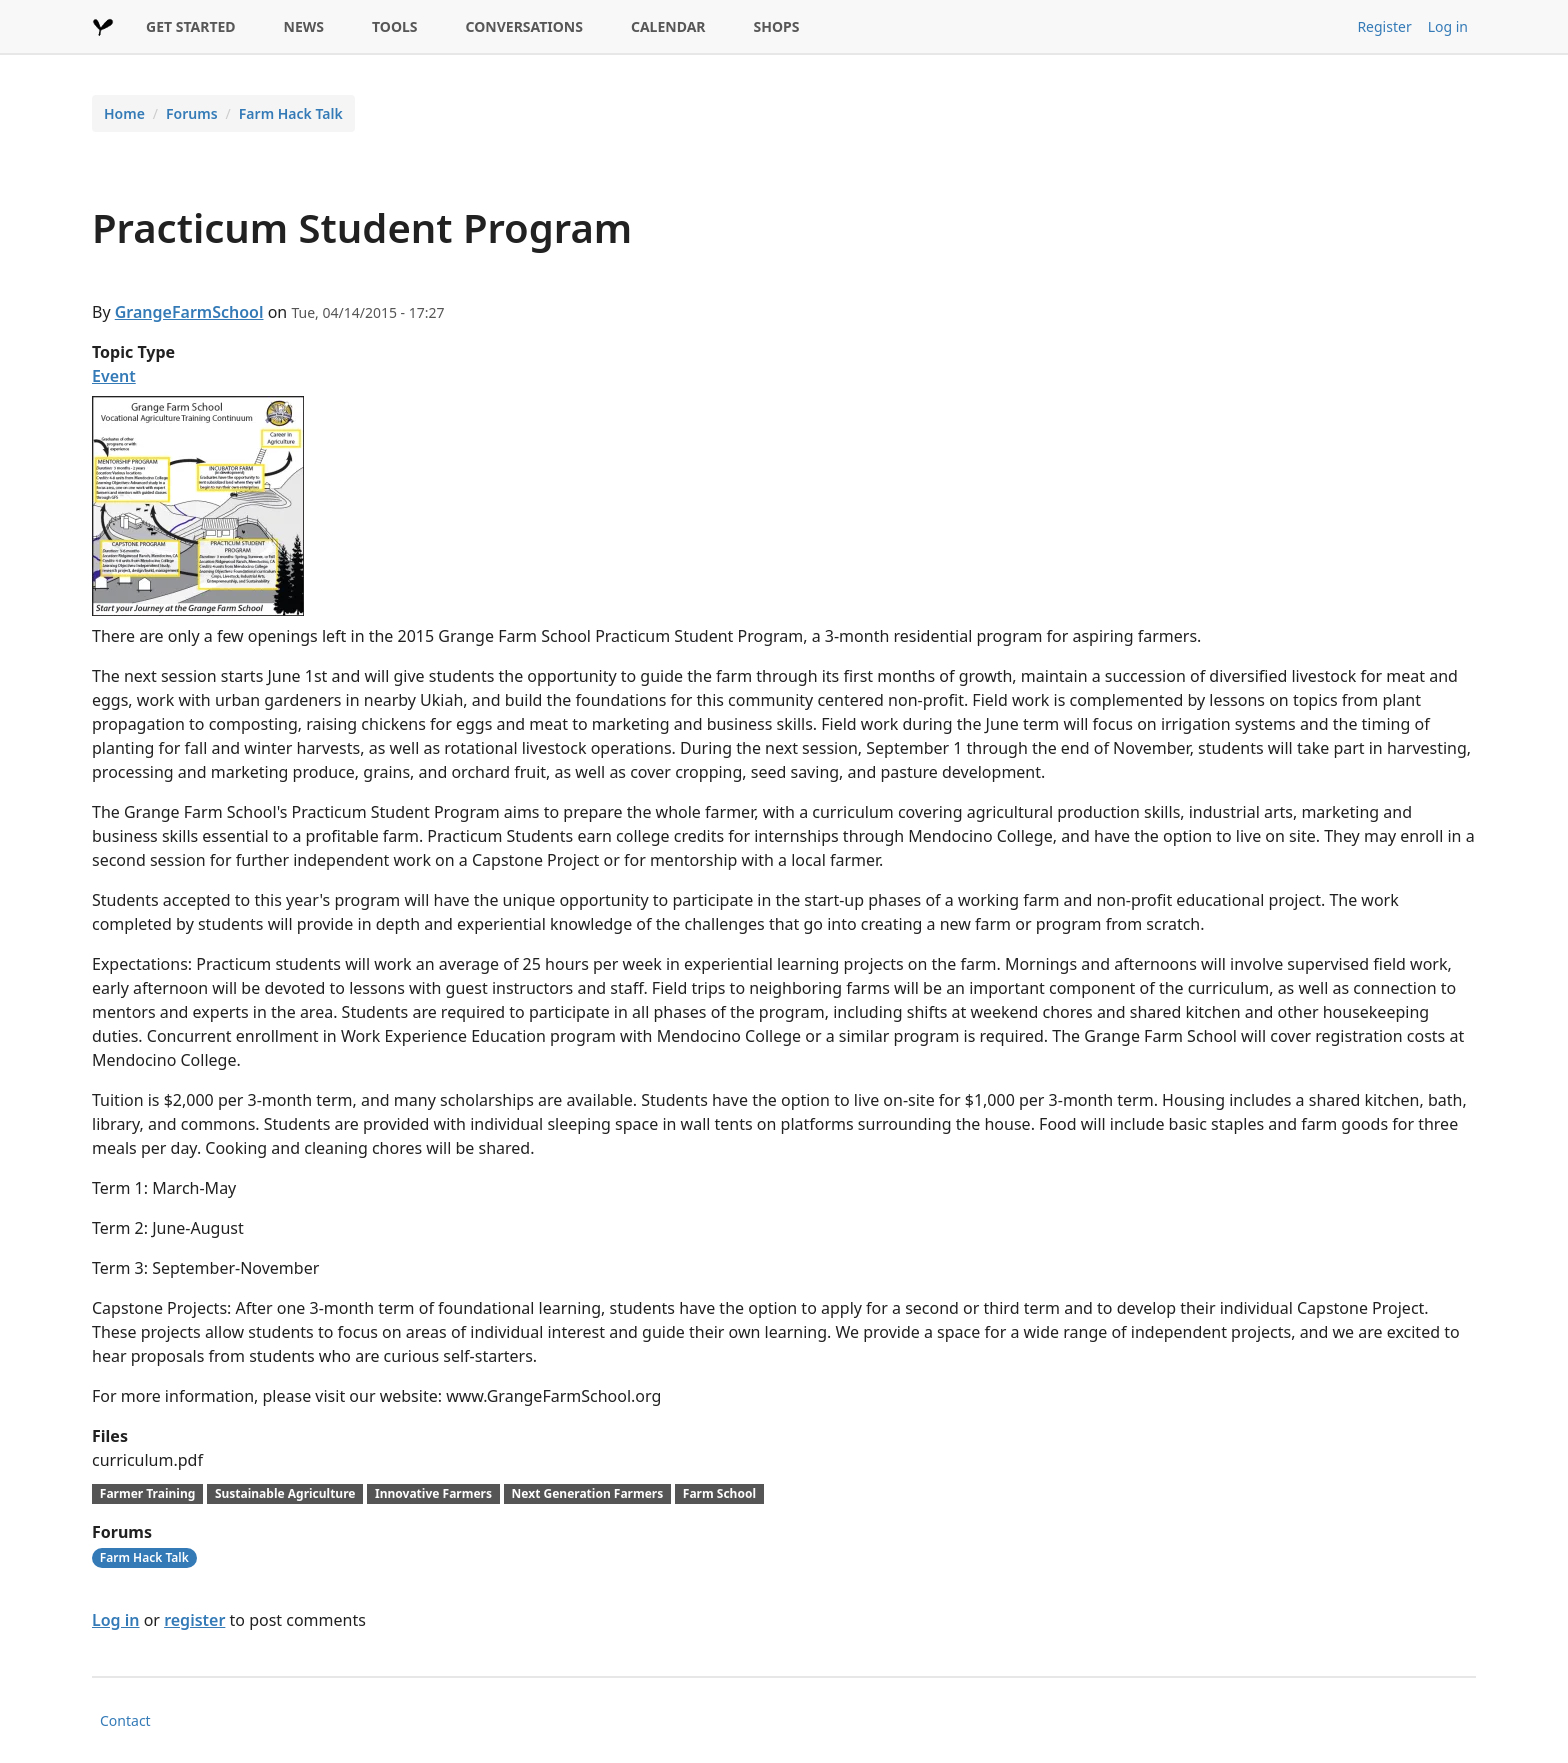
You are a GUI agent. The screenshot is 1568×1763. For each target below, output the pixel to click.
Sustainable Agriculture (285, 1493)
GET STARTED (191, 26)
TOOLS (395, 26)
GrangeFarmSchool (189, 312)
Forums (192, 113)
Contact (125, 1720)
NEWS (304, 26)
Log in (1448, 26)
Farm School (719, 1493)
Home (124, 113)
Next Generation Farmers (588, 1493)
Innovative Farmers (433, 1493)
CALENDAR (668, 26)
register (194, 1620)
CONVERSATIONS (524, 26)
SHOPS (777, 26)
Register (1384, 26)
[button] (198, 504)
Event (114, 376)
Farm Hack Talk (291, 113)
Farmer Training (148, 1493)
